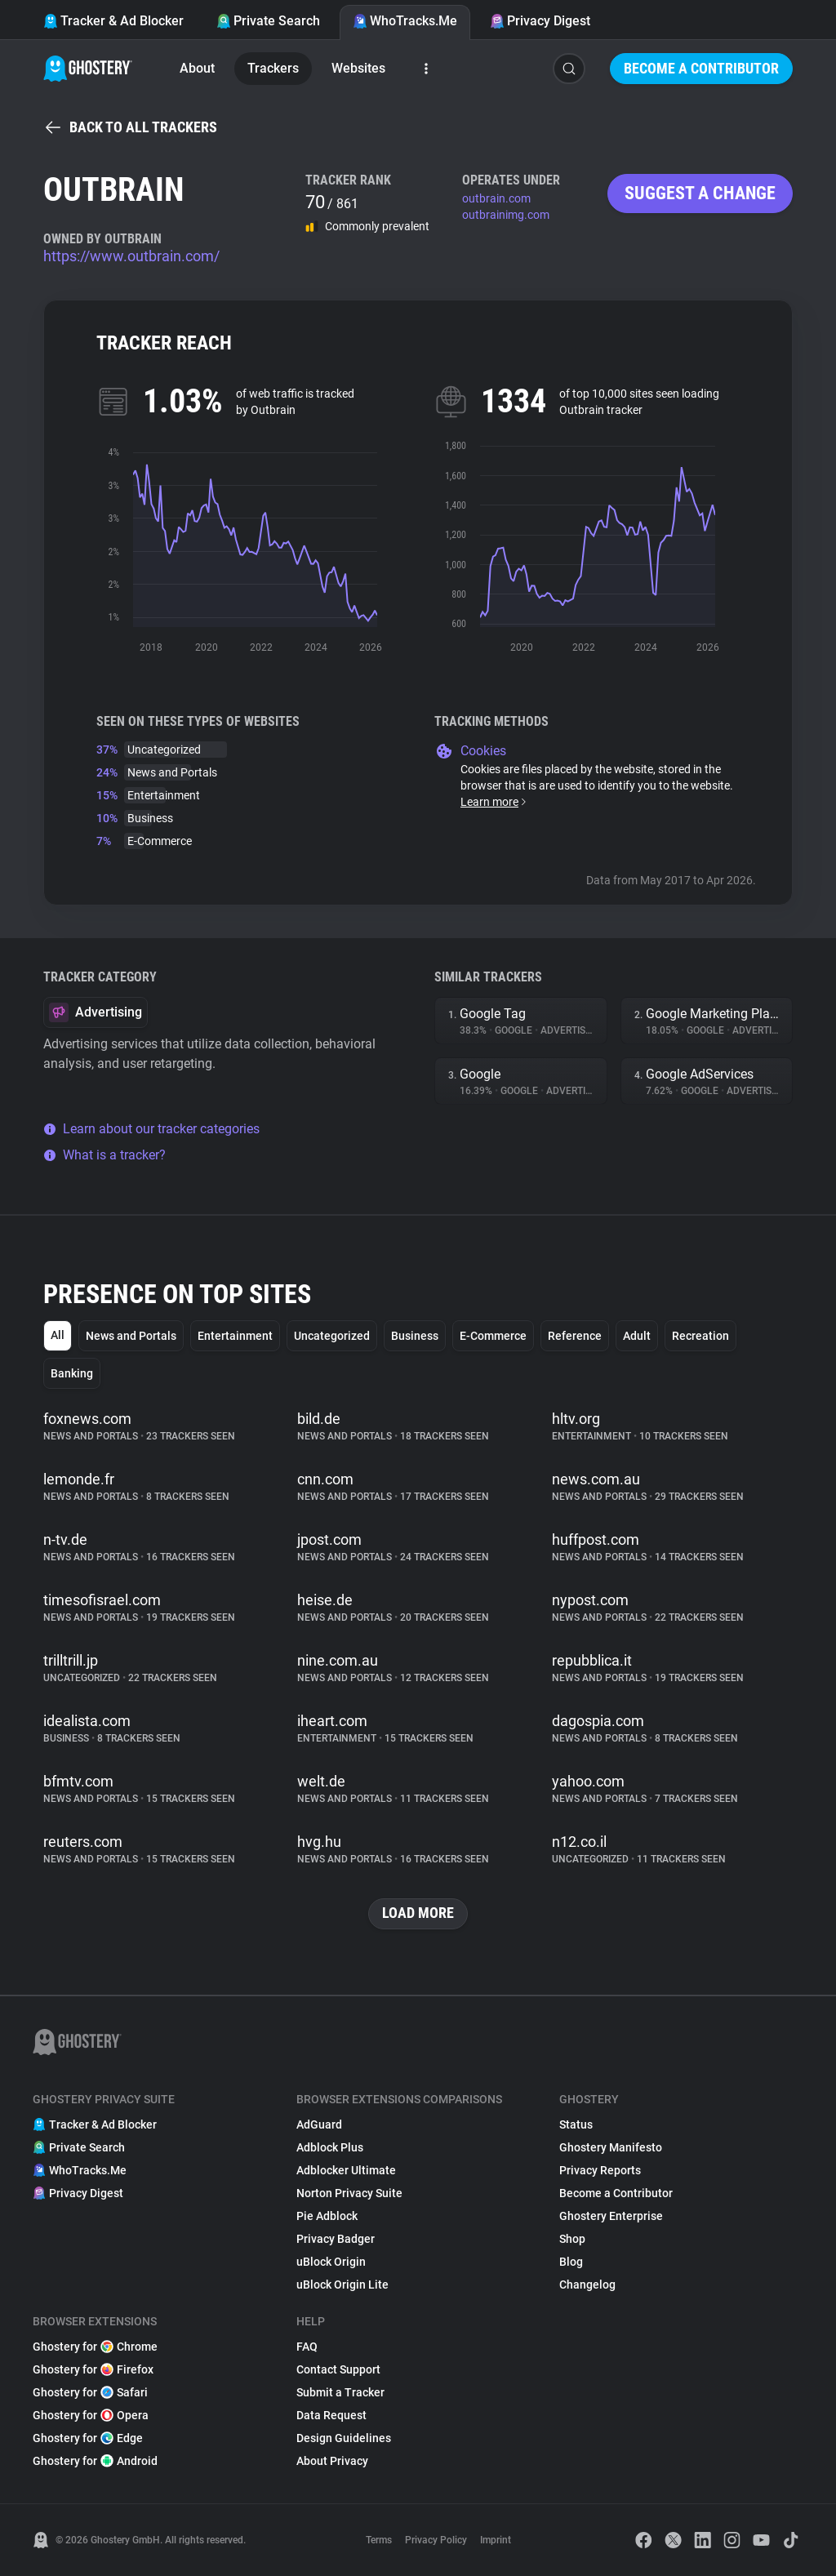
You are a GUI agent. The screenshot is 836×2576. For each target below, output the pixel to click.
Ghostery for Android (95, 2460)
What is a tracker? (104, 1155)
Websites (358, 68)
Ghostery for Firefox (93, 2369)
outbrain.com (496, 198)
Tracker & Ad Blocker (113, 21)
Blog (571, 2261)
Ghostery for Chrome (95, 2346)
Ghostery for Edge (88, 2438)
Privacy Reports (600, 2170)
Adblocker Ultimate (346, 2170)
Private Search (268, 21)
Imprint (495, 2540)
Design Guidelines (343, 2438)
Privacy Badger (335, 2238)
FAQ (307, 2346)
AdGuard (319, 2124)
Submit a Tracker (340, 2392)
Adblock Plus (329, 2147)
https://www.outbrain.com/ (131, 256)
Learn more (494, 801)
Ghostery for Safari (90, 2392)
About (197, 68)
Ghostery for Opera (91, 2415)
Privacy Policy (436, 2540)
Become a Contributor (701, 68)
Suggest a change (700, 193)
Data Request (331, 2415)
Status (576, 2124)
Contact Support (338, 2369)
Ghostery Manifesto (610, 2147)
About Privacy (332, 2460)
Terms (379, 2540)
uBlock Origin (331, 2261)
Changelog (587, 2284)
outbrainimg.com (505, 214)
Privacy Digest (540, 21)
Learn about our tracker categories (151, 1129)
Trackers (273, 68)
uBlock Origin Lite (342, 2284)
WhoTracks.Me (405, 21)
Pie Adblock (327, 2215)
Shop (572, 2238)
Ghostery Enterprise (611, 2215)
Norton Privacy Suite (349, 2193)
